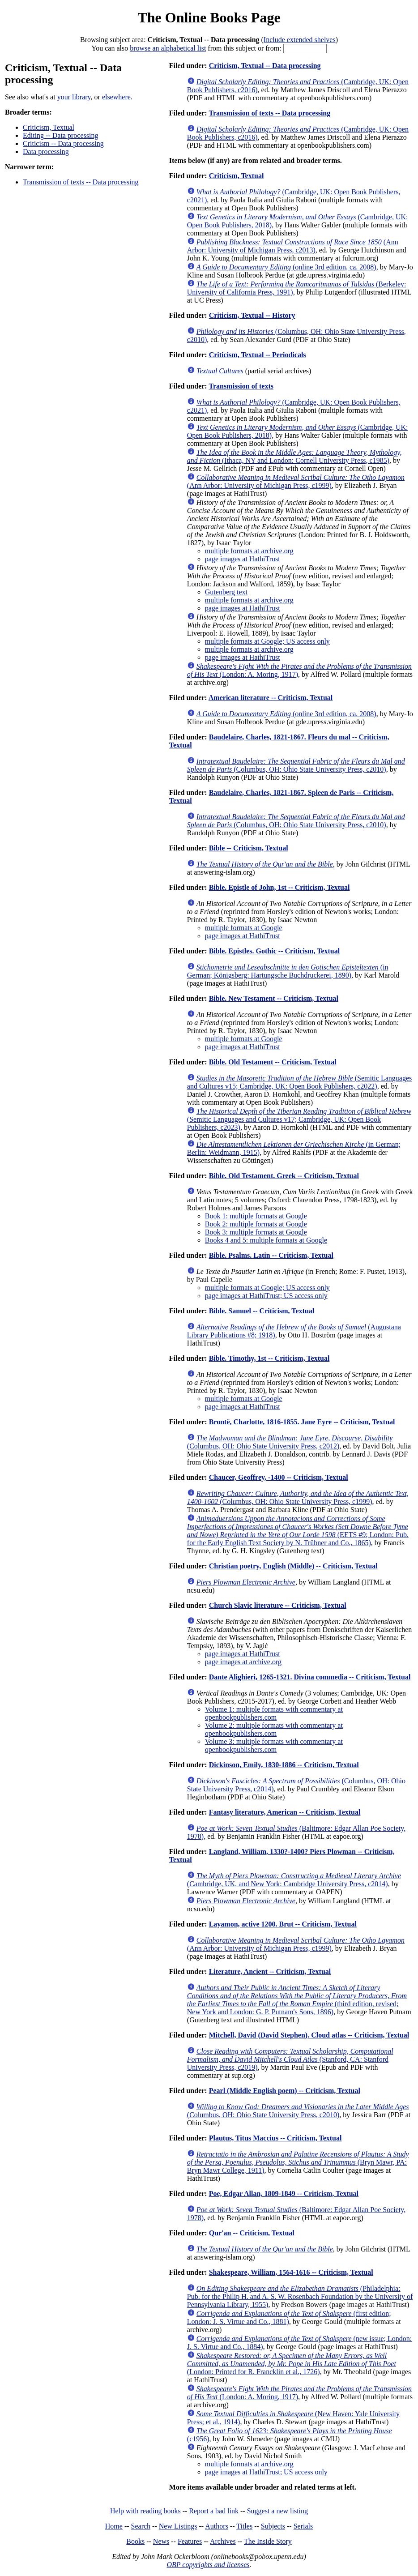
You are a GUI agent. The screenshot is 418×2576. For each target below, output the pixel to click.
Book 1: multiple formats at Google (256, 1216)
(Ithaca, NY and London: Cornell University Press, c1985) (294, 456)
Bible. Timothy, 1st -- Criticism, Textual (269, 1358)
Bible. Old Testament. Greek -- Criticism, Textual (284, 1175)
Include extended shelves (300, 39)
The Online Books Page (208, 17)
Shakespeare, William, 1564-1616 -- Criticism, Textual (291, 2272)
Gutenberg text (226, 592)
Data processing (46, 151)
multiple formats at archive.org (249, 551)
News (161, 2541)
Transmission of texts (241, 386)
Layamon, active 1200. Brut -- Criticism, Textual (283, 1924)
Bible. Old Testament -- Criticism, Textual (273, 1062)
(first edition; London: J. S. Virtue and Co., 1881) (289, 2317)
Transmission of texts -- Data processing (81, 182)
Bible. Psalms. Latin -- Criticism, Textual (271, 1255)
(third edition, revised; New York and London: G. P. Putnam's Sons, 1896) (297, 2000)
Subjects (273, 2526)
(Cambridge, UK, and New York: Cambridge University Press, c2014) (294, 1880)
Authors (216, 2526)
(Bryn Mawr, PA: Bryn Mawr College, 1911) (298, 2162)
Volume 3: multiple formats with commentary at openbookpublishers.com (274, 1745)
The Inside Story (268, 2541)
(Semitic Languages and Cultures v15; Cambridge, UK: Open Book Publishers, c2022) (299, 1082)
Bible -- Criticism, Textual (248, 848)
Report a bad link (214, 2511)
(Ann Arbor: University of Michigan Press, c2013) (292, 246)
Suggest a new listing (277, 2511)
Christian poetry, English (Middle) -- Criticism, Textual (293, 1566)
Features (190, 2541)
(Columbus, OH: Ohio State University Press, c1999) (298, 1497)
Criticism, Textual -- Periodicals (257, 355)
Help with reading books (145, 2511)
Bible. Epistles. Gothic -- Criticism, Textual (274, 951)
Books (135, 2541)
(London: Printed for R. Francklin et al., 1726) (291, 2363)
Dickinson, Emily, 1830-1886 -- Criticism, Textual (284, 1765)
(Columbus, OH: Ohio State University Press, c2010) (296, 765)
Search (141, 2526)
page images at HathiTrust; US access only (266, 1295)
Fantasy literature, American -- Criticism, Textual (285, 1812)
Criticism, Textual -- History (252, 315)
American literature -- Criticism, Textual (271, 697)
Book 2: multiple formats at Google (256, 1224)
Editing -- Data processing (60, 135)
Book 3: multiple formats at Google (256, 1232)
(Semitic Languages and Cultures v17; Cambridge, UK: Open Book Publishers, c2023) (299, 1119)
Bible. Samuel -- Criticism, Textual (262, 1311)
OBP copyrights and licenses (207, 2564)
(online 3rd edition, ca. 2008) (286, 267)
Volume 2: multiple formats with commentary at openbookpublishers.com (274, 1729)
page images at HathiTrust (242, 559)
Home (114, 2526)
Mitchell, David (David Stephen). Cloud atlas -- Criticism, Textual (309, 2035)
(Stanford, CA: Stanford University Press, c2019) (290, 2059)
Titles (244, 2526)
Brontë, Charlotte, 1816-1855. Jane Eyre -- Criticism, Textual (302, 1422)
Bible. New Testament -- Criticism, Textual (273, 998)
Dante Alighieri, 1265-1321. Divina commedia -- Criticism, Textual (310, 1677)
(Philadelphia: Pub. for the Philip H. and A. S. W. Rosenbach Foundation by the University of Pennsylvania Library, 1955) (300, 2296)
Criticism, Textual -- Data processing (265, 65)
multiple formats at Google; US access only (267, 641)
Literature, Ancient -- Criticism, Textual (270, 1971)
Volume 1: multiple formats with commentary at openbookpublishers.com (274, 1713)
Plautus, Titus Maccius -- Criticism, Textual (275, 2138)
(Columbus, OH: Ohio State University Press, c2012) (289, 1442)
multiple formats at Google (243, 927)
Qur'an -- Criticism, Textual (251, 2233)
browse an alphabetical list (168, 48)
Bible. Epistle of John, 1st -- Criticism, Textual (279, 887)
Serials (303, 2526)
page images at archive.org (243, 1662)
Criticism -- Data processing (63, 143)
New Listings (178, 2526)
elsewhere (116, 97)
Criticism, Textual (48, 127)
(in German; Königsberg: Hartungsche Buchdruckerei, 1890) (287, 971)
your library (74, 97)
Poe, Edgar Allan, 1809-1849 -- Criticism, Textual (283, 2193)
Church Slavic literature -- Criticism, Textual (277, 1605)
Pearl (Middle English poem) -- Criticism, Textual (284, 2090)
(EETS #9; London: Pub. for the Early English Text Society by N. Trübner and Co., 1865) (298, 1530)
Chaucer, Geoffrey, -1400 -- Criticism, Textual (278, 1477)
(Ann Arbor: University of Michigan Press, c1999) (296, 481)
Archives (223, 2541)
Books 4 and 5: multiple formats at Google (266, 1240)
